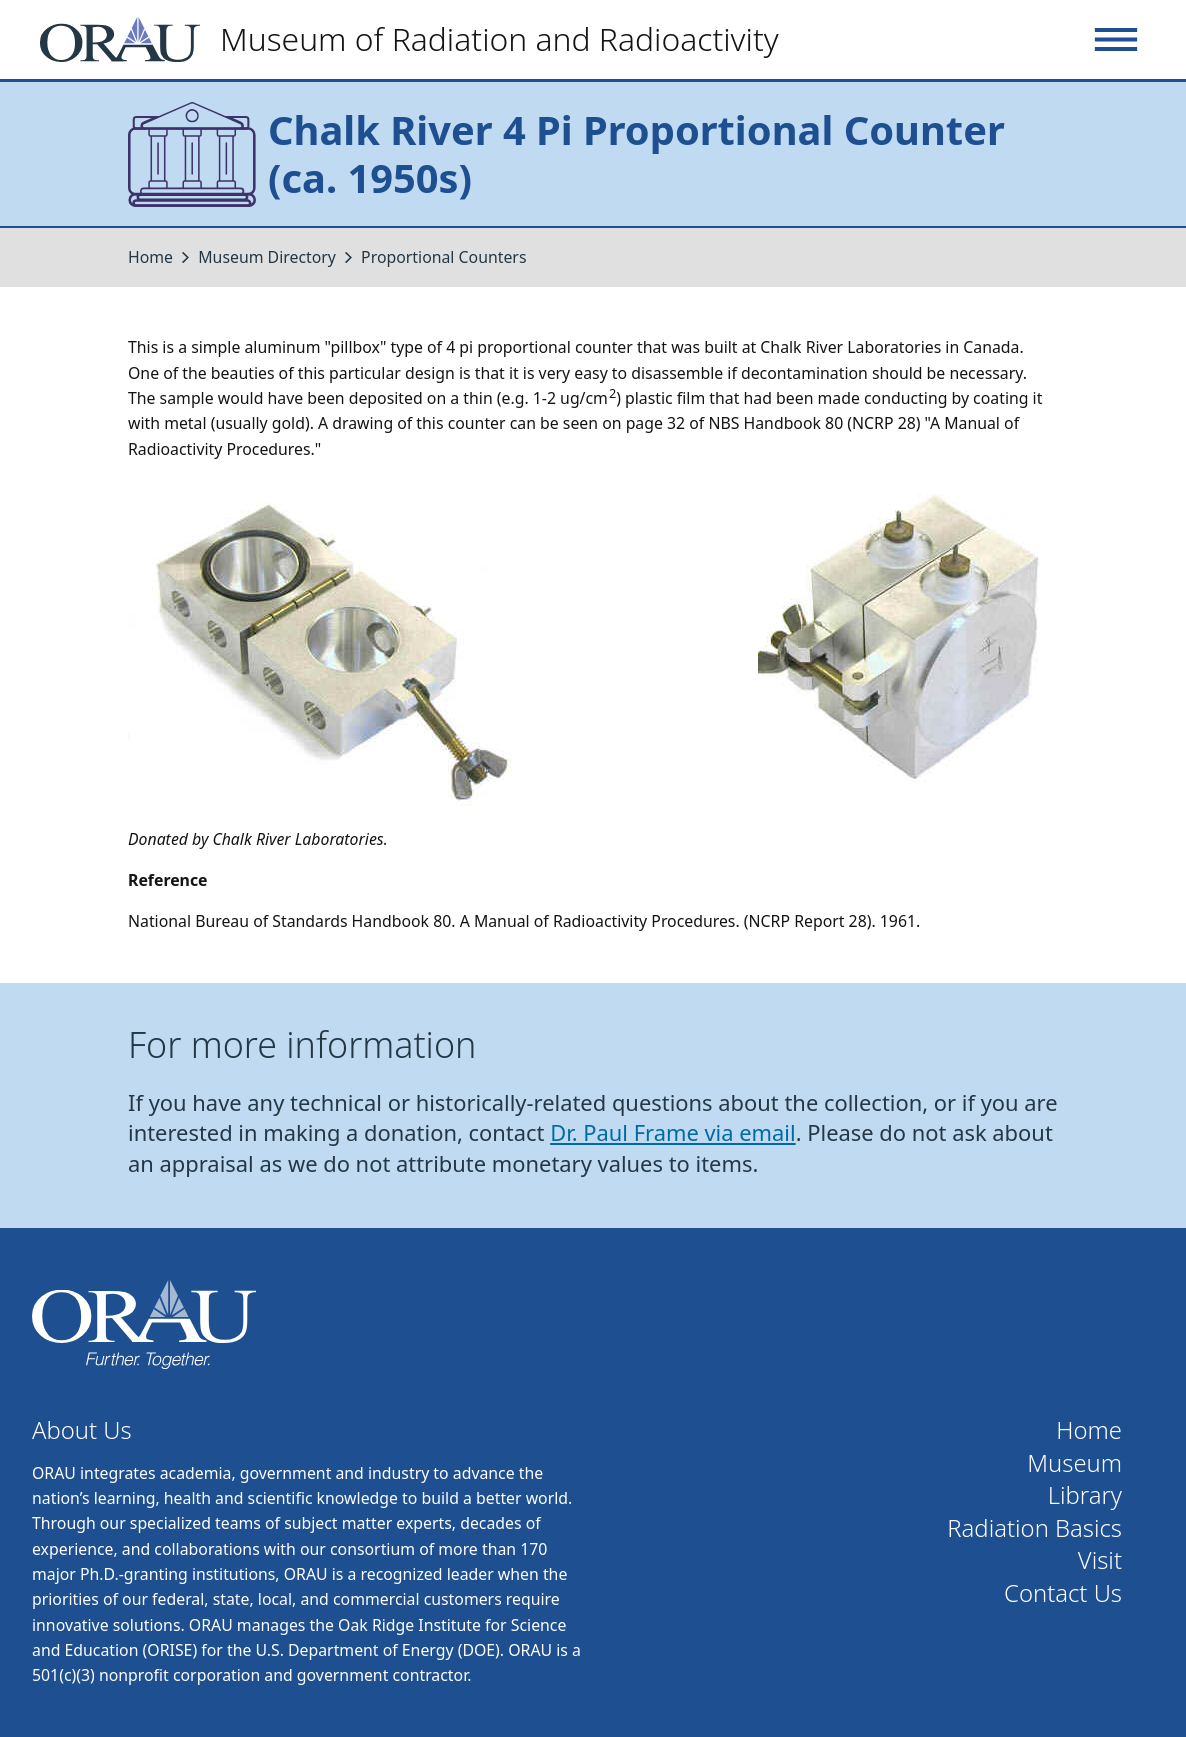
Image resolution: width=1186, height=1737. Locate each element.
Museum (1074, 1463)
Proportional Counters (443, 257)
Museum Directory (267, 257)
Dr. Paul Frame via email (673, 1132)
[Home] (417, 39)
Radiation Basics (1034, 1528)
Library (1085, 1495)
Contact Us (1063, 1593)
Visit (1100, 1560)
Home (150, 257)
